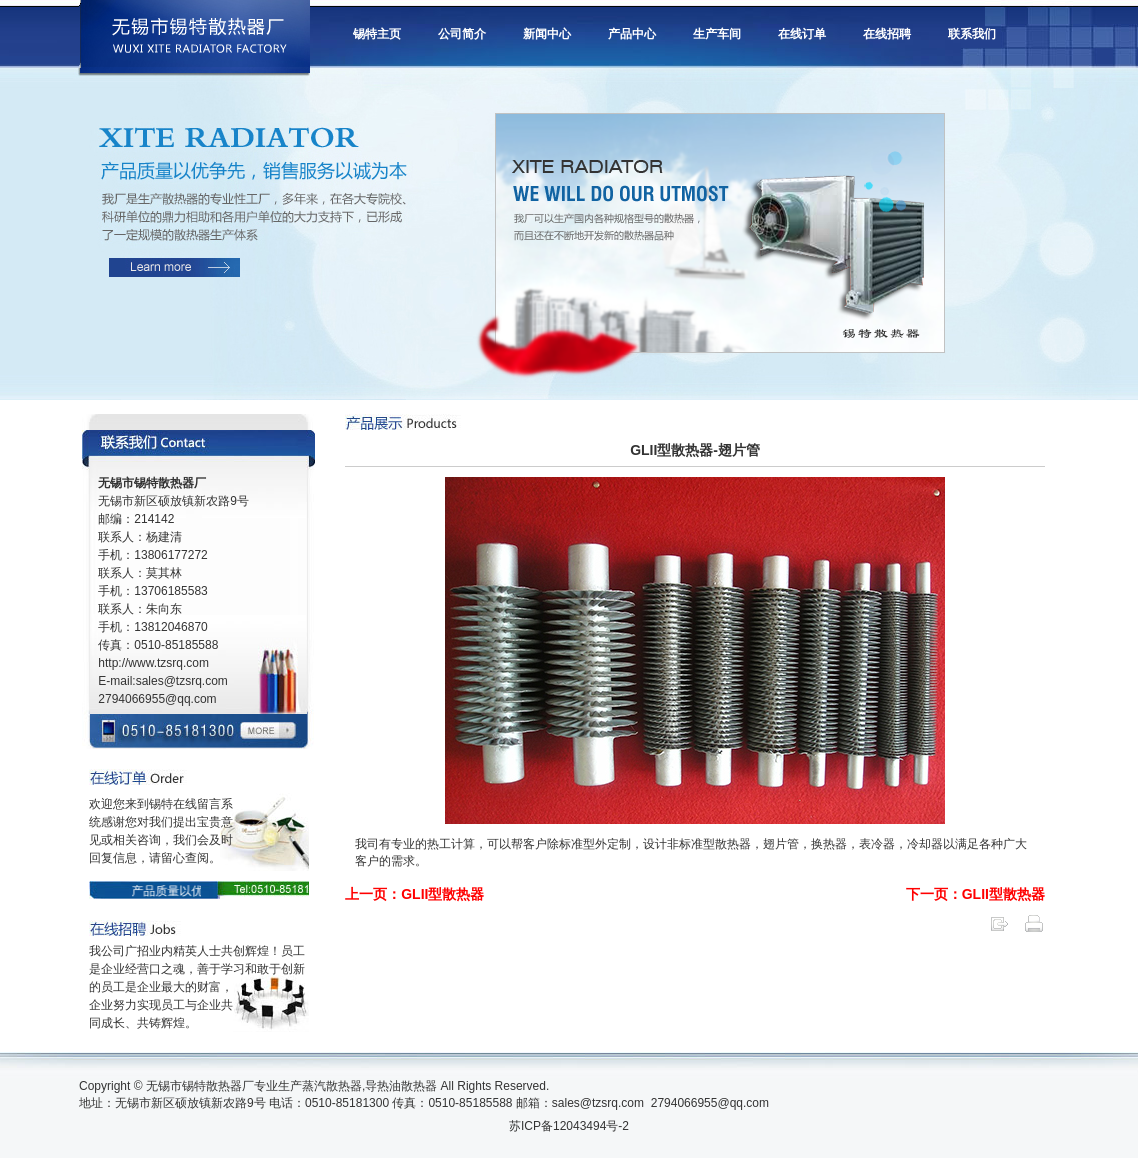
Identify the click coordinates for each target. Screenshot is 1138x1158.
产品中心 (632, 34)
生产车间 (717, 34)
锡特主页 (377, 34)
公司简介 (462, 34)
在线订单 (802, 34)
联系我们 (972, 34)
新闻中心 (547, 34)
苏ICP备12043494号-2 (569, 1126)
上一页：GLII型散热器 (414, 894)
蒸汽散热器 (332, 1086)
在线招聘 (887, 34)
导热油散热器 (401, 1086)
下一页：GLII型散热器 (975, 894)
